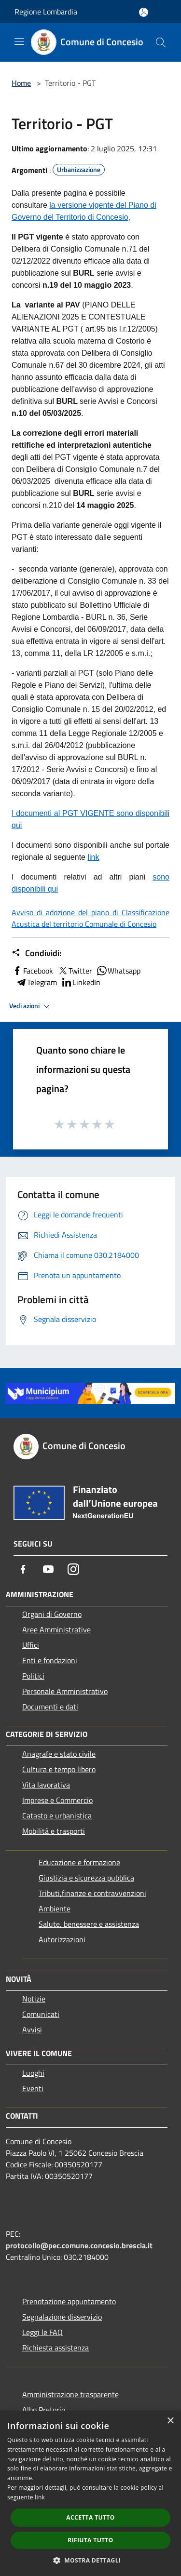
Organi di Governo (52, 1614)
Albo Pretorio (43, 2410)
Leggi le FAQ (42, 2332)
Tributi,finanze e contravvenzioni (92, 1893)
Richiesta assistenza (55, 2347)
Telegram (36, 982)
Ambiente (54, 1908)
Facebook (32, 970)
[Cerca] (161, 42)
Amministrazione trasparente (70, 2394)
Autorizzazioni (62, 1939)
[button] (90, 2560)
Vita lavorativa (46, 1784)
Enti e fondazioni (49, 1660)
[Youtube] (48, 1569)
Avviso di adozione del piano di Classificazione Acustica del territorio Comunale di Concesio (90, 918)
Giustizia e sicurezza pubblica (86, 1877)
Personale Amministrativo (65, 1691)
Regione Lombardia (45, 11)
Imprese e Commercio (57, 1800)
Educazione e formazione (79, 1862)
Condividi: (36, 953)
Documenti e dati (50, 1706)
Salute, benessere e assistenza (89, 1924)
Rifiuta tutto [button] (90, 2540)
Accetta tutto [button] (90, 2517)
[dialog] (90, 2493)
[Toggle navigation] (19, 41)
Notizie (33, 1998)
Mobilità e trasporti (53, 1831)
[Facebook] (23, 1569)
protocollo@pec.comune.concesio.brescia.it (79, 2245)
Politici (33, 1676)
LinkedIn (80, 982)
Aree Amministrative (56, 1629)
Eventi (32, 2088)
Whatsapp (118, 970)
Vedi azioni (31, 1006)
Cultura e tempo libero (59, 1769)
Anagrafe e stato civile (59, 1754)
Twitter (74, 970)
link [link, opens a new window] (40, 2497)
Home (21, 83)
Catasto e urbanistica (57, 1815)
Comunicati (40, 2014)
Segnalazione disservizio (62, 2316)
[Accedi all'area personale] (143, 12)
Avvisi (32, 2029)
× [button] (170, 2421)
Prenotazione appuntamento (69, 2301)
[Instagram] (73, 1569)
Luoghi (33, 2073)
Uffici (30, 1645)
